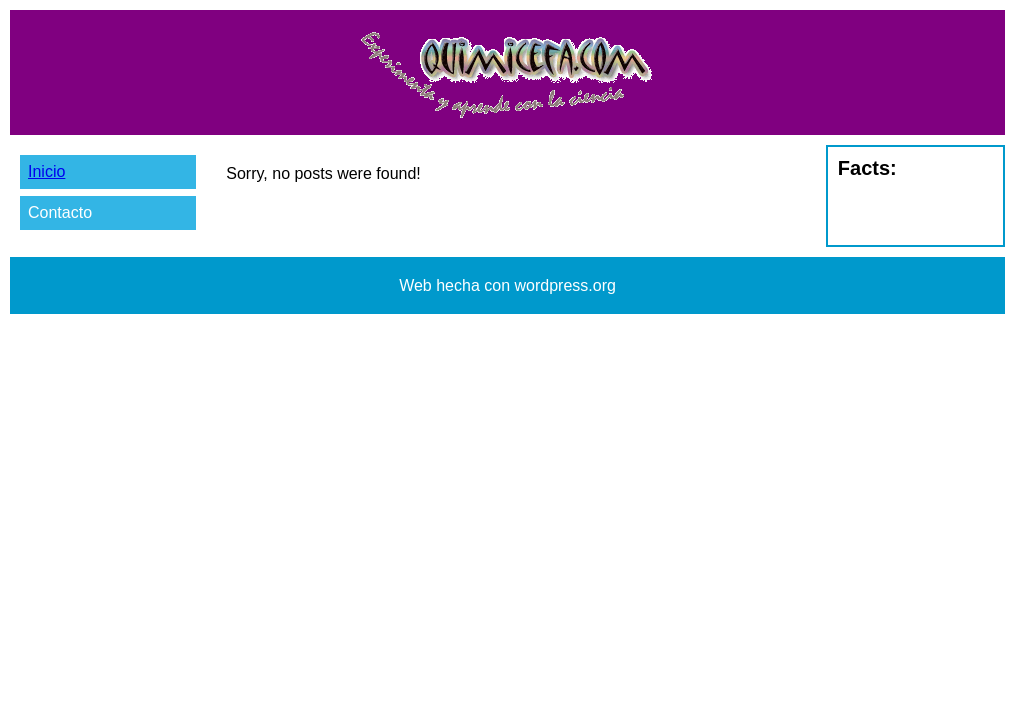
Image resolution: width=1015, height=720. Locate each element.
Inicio (46, 171)
